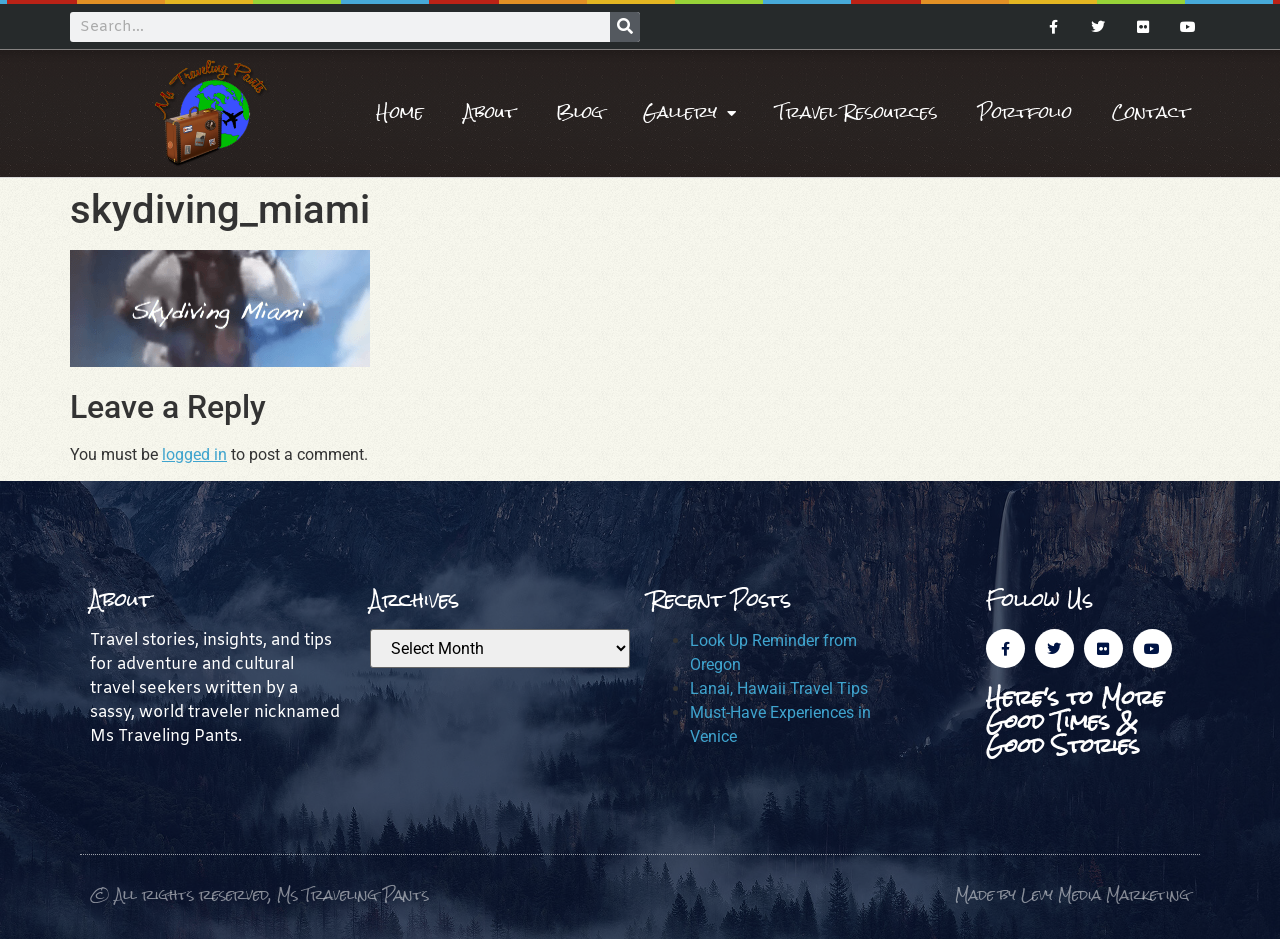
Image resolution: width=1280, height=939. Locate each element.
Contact (1151, 112)
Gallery (689, 113)
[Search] (625, 27)
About (490, 112)
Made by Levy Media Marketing (1072, 894)
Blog (579, 112)
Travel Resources (857, 112)
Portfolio (1025, 112)
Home (400, 112)
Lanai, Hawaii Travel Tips (779, 688)
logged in (194, 454)
